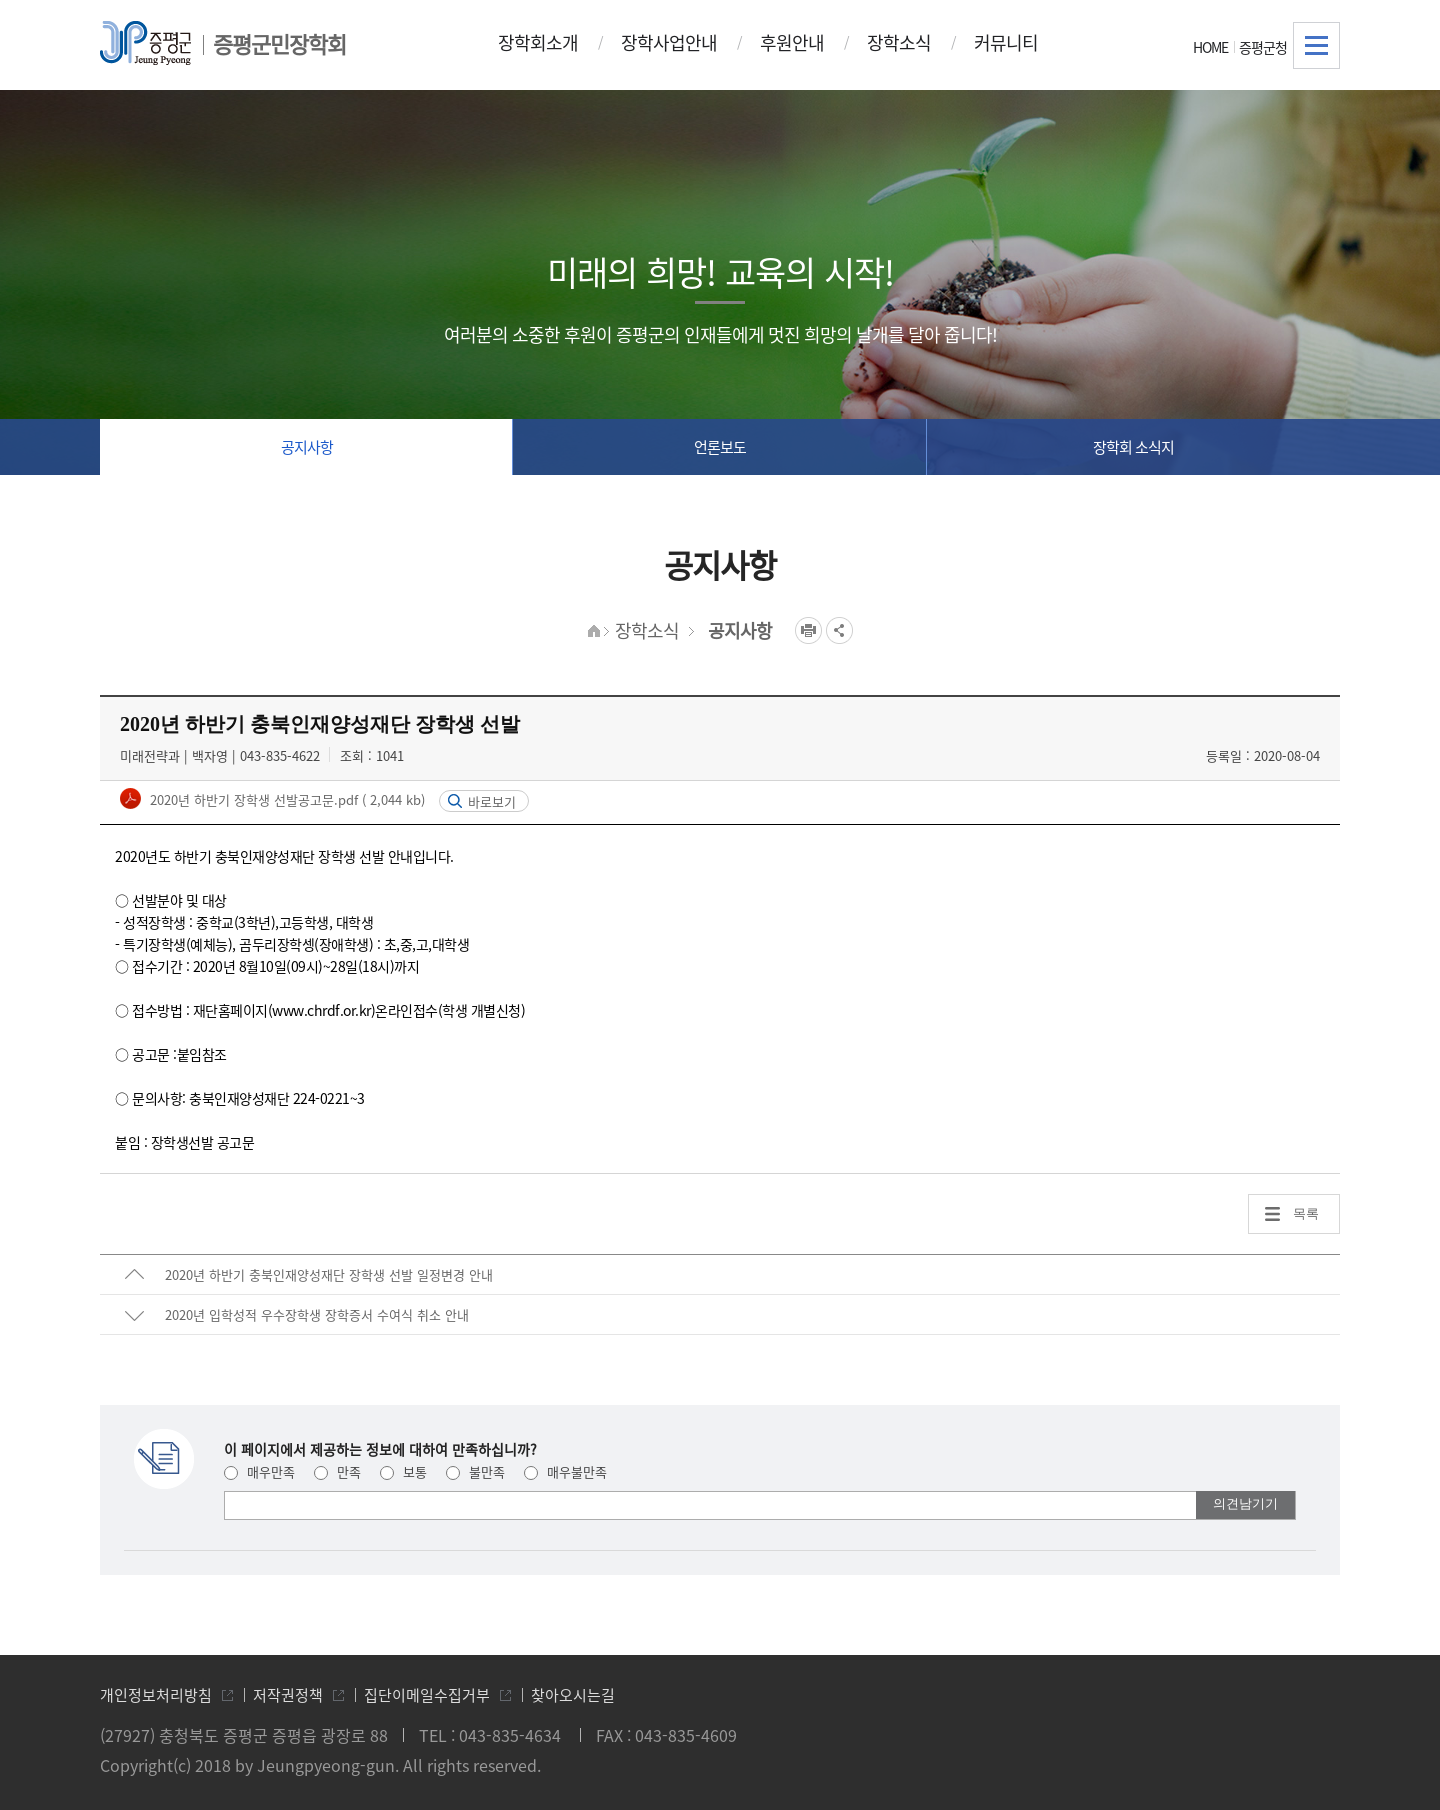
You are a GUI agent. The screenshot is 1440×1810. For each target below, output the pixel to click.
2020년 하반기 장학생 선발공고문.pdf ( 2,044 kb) (285, 799)
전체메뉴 (1316, 45)
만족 (337, 1471)
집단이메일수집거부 (427, 1695)
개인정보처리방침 (156, 1695)
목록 (1306, 1213)
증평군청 (1263, 47)
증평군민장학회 (279, 43)
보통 (403, 1471)
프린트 (808, 630)
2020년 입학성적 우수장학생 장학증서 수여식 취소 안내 (317, 1314)
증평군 (145, 43)
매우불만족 (565, 1471)
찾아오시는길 (573, 1695)
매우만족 (259, 1471)
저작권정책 (288, 1695)
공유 (839, 630)
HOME (1210, 47)
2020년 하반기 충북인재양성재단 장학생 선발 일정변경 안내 (329, 1274)
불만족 (475, 1471)
